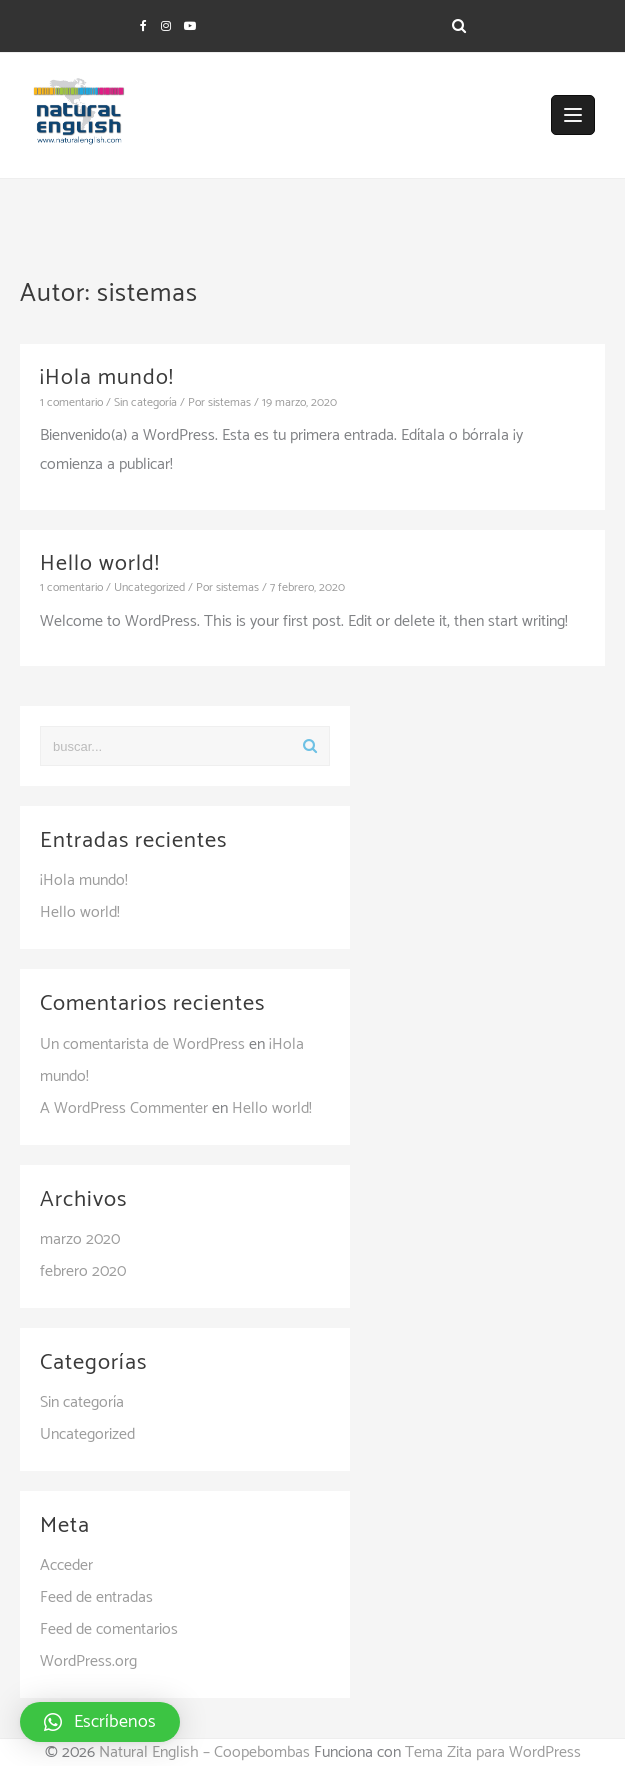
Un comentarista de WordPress (142, 1044)
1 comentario (71, 402)
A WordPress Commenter (124, 1108)
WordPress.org (88, 1661)
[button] (100, 1722)
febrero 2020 (83, 1271)
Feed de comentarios (109, 1629)
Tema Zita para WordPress (493, 1752)
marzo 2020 (80, 1239)
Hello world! (100, 564)
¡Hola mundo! (107, 378)
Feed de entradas (96, 1597)
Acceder (66, 1565)
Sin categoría (145, 402)
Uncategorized (149, 587)
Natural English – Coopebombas (204, 1752)
